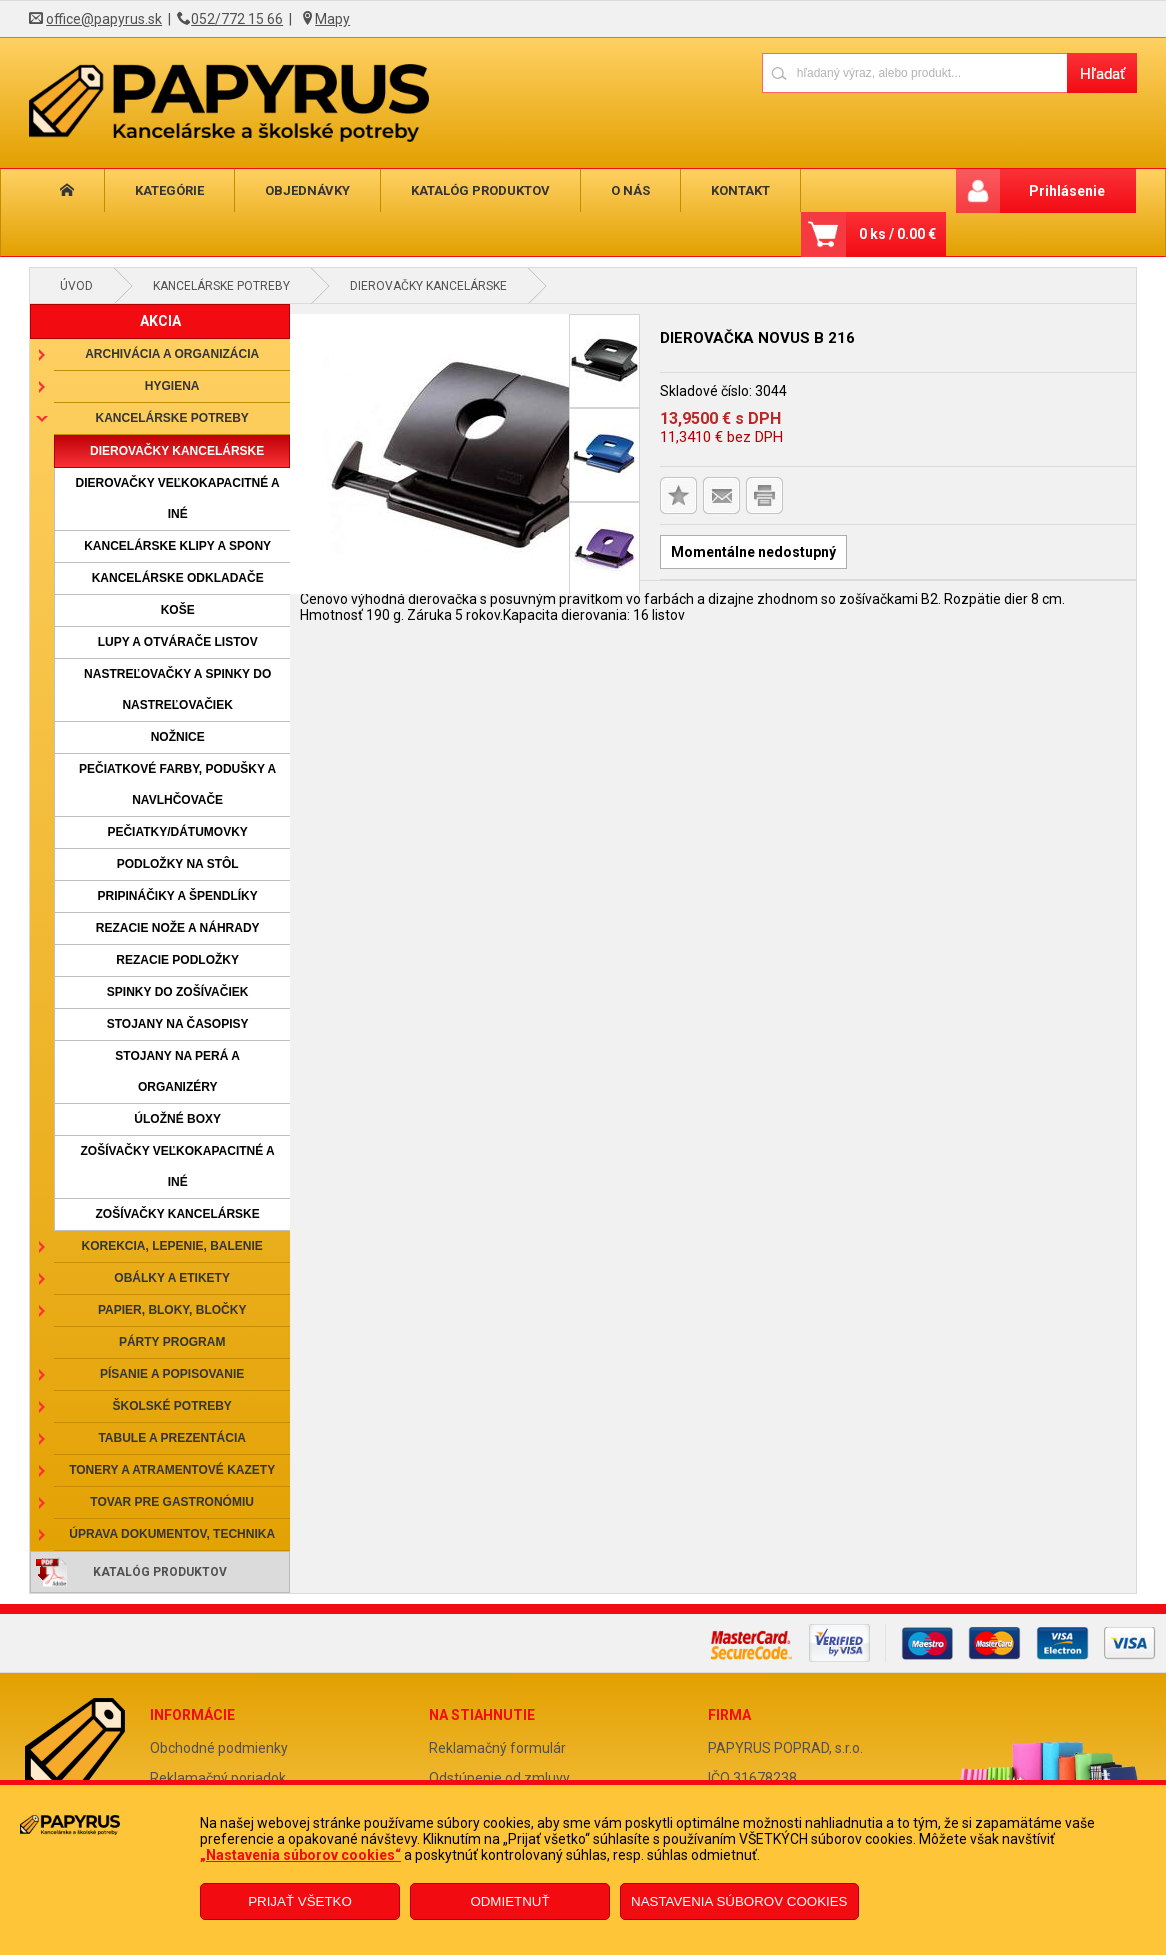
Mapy (332, 19)
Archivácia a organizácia (172, 354)
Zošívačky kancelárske (178, 1214)
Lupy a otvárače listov (178, 642)
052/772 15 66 (237, 19)
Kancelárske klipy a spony (177, 546)
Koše (178, 610)
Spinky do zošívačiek (178, 992)
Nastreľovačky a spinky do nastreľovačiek (177, 689)
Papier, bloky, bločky (172, 1310)
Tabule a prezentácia (172, 1438)
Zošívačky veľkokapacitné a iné (178, 1166)
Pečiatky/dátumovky (177, 832)
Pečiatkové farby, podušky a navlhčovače (177, 784)
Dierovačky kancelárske (428, 286)
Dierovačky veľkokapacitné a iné (178, 498)
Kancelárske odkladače (178, 578)
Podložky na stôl (178, 864)
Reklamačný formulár (497, 1748)
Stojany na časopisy (178, 1024)
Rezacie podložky (177, 960)
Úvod (76, 286)
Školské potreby (171, 1406)
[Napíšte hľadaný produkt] (914, 72)
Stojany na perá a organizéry (177, 1071)
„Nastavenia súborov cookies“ (300, 1855)
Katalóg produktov (480, 190)
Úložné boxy (177, 1119)
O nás (630, 190)
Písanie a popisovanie (172, 1374)
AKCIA (160, 321)
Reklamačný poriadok (218, 1778)
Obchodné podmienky (219, 1748)
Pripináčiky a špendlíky (178, 896)
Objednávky (307, 190)
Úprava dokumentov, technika (172, 1534)
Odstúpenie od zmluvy (499, 1778)
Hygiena (172, 386)
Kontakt (740, 190)
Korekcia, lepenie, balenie (171, 1246)
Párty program (172, 1342)
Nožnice (178, 737)
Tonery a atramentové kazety (172, 1470)
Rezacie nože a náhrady (178, 928)
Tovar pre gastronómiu (172, 1502)
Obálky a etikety (172, 1278)
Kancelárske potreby (221, 286)
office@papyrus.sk (104, 19)
